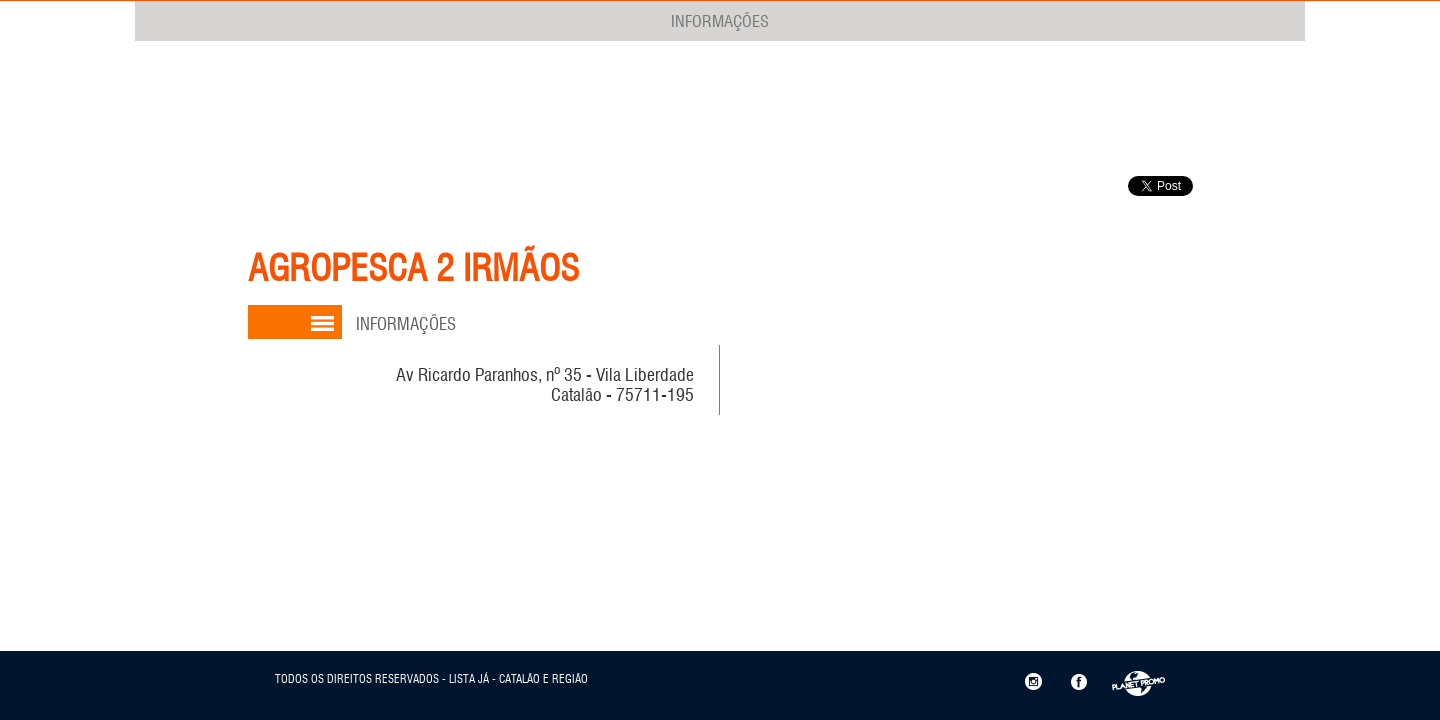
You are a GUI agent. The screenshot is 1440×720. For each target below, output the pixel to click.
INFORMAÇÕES (720, 21)
